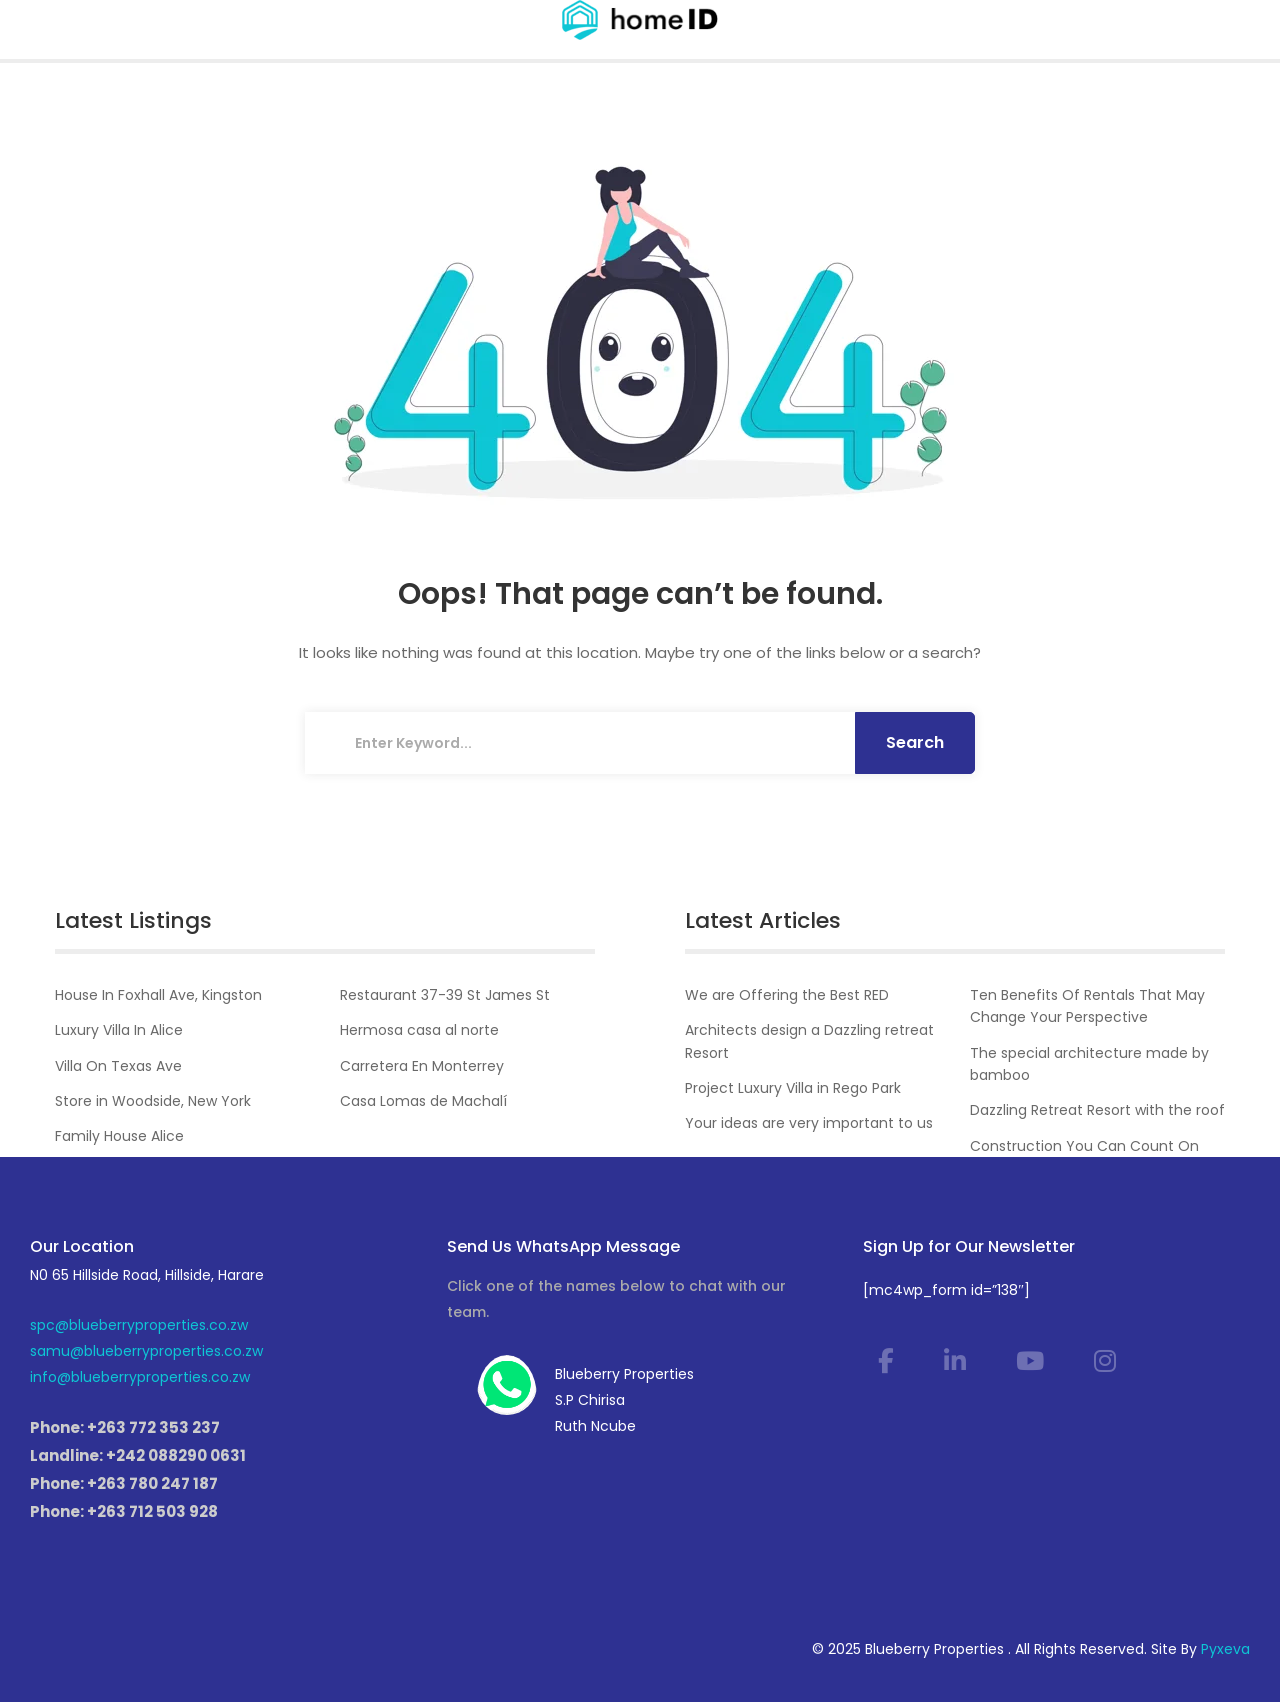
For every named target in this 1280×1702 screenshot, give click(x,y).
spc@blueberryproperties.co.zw (139, 1325)
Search (915, 742)
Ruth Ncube (595, 1426)
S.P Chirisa (590, 1400)
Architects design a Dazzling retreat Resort (809, 1041)
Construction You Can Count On (1084, 1146)
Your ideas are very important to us (809, 1123)
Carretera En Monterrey (422, 1066)
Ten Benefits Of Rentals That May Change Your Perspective (1087, 1006)
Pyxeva (1225, 1649)
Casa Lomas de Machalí (423, 1101)
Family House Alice (119, 1136)
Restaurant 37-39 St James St (445, 995)
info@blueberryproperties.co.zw (140, 1377)
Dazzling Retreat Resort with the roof (1097, 1110)
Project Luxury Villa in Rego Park (793, 1088)
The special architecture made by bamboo (1089, 1064)
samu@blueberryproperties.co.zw (146, 1351)
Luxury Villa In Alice (119, 1030)
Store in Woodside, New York (153, 1101)
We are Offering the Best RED (787, 995)
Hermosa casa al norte (419, 1030)
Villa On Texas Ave (118, 1066)
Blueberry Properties (624, 1374)
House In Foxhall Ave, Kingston (158, 995)
